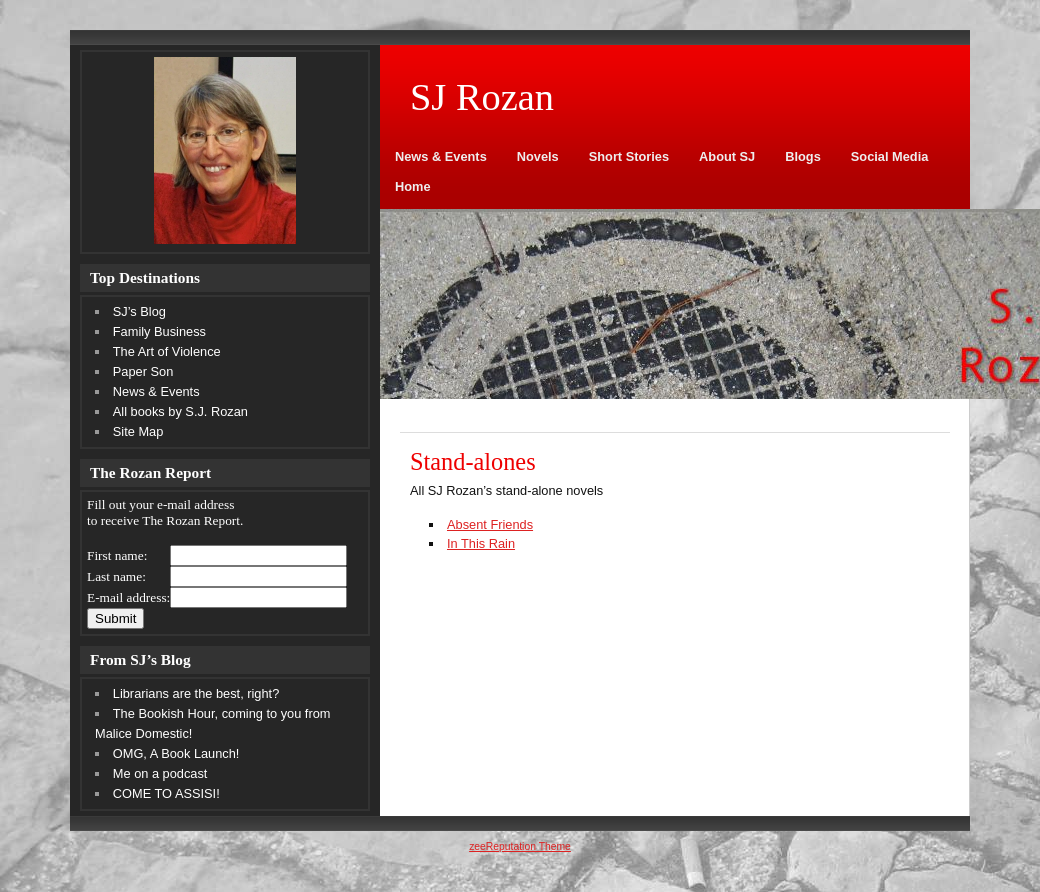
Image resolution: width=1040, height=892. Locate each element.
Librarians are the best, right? (196, 693)
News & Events (441, 156)
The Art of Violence (167, 351)
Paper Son (143, 371)
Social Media (890, 156)
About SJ (727, 156)
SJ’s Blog (139, 311)
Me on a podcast (160, 773)
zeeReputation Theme (520, 846)
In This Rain (481, 543)
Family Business (159, 331)
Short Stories (629, 156)
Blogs (803, 156)
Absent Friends (490, 524)
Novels (538, 156)
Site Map (138, 431)
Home (413, 186)
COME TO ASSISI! (166, 793)
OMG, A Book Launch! (176, 753)
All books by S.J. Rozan (180, 411)
